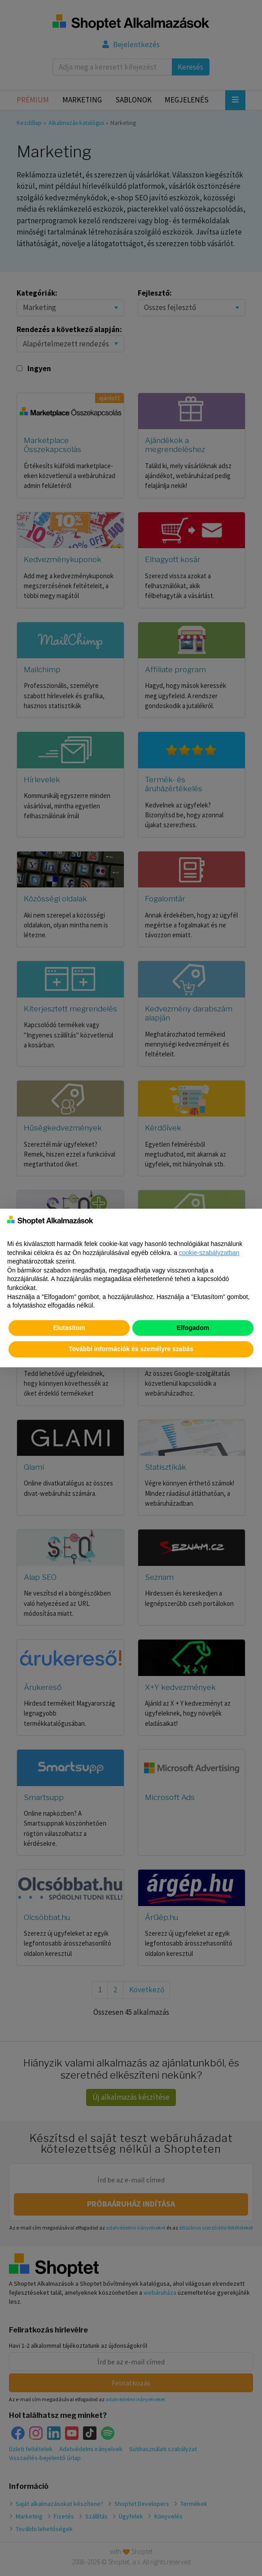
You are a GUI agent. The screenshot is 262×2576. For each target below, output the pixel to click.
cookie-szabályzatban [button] (209, 1252)
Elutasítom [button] (69, 1327)
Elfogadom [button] (193, 1327)
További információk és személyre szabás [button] (131, 1348)
